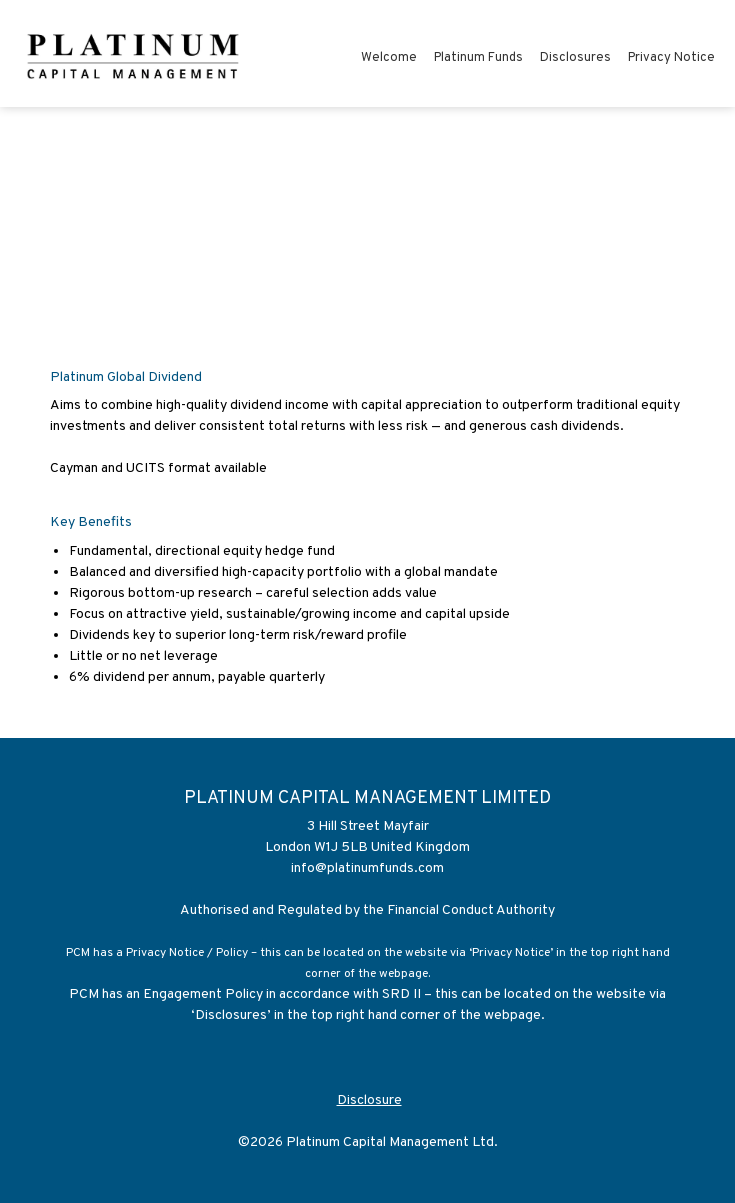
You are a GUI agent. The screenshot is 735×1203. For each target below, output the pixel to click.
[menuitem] (389, 61)
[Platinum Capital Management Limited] (134, 54)
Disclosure (369, 1100)
